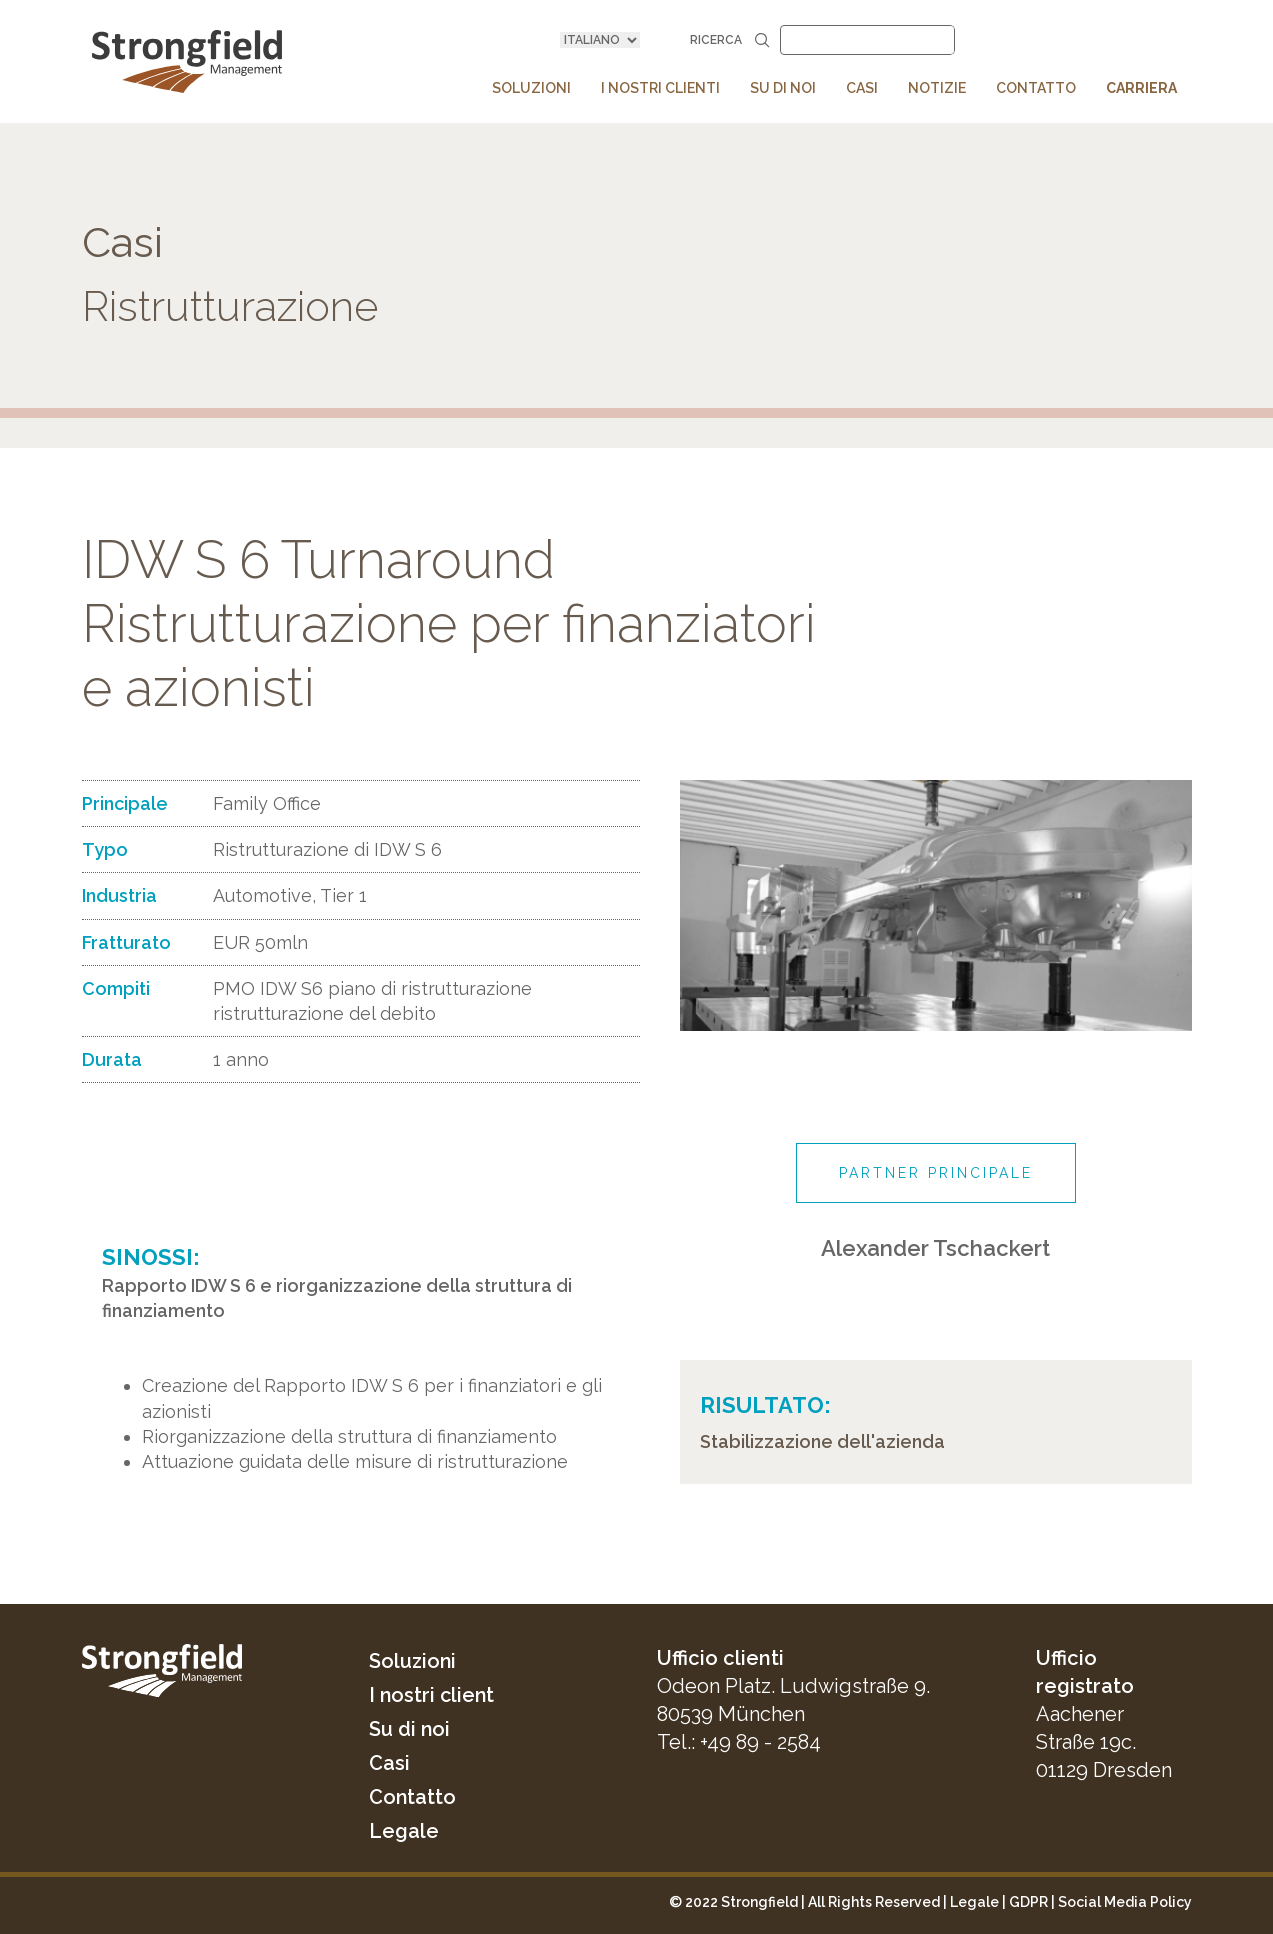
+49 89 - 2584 (760, 1742)
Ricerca (730, 39)
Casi (389, 1763)
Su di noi (410, 1729)
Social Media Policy (1125, 1902)
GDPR (1028, 1902)
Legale (404, 1831)
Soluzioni (413, 1661)
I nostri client (433, 1695)
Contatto (413, 1797)
